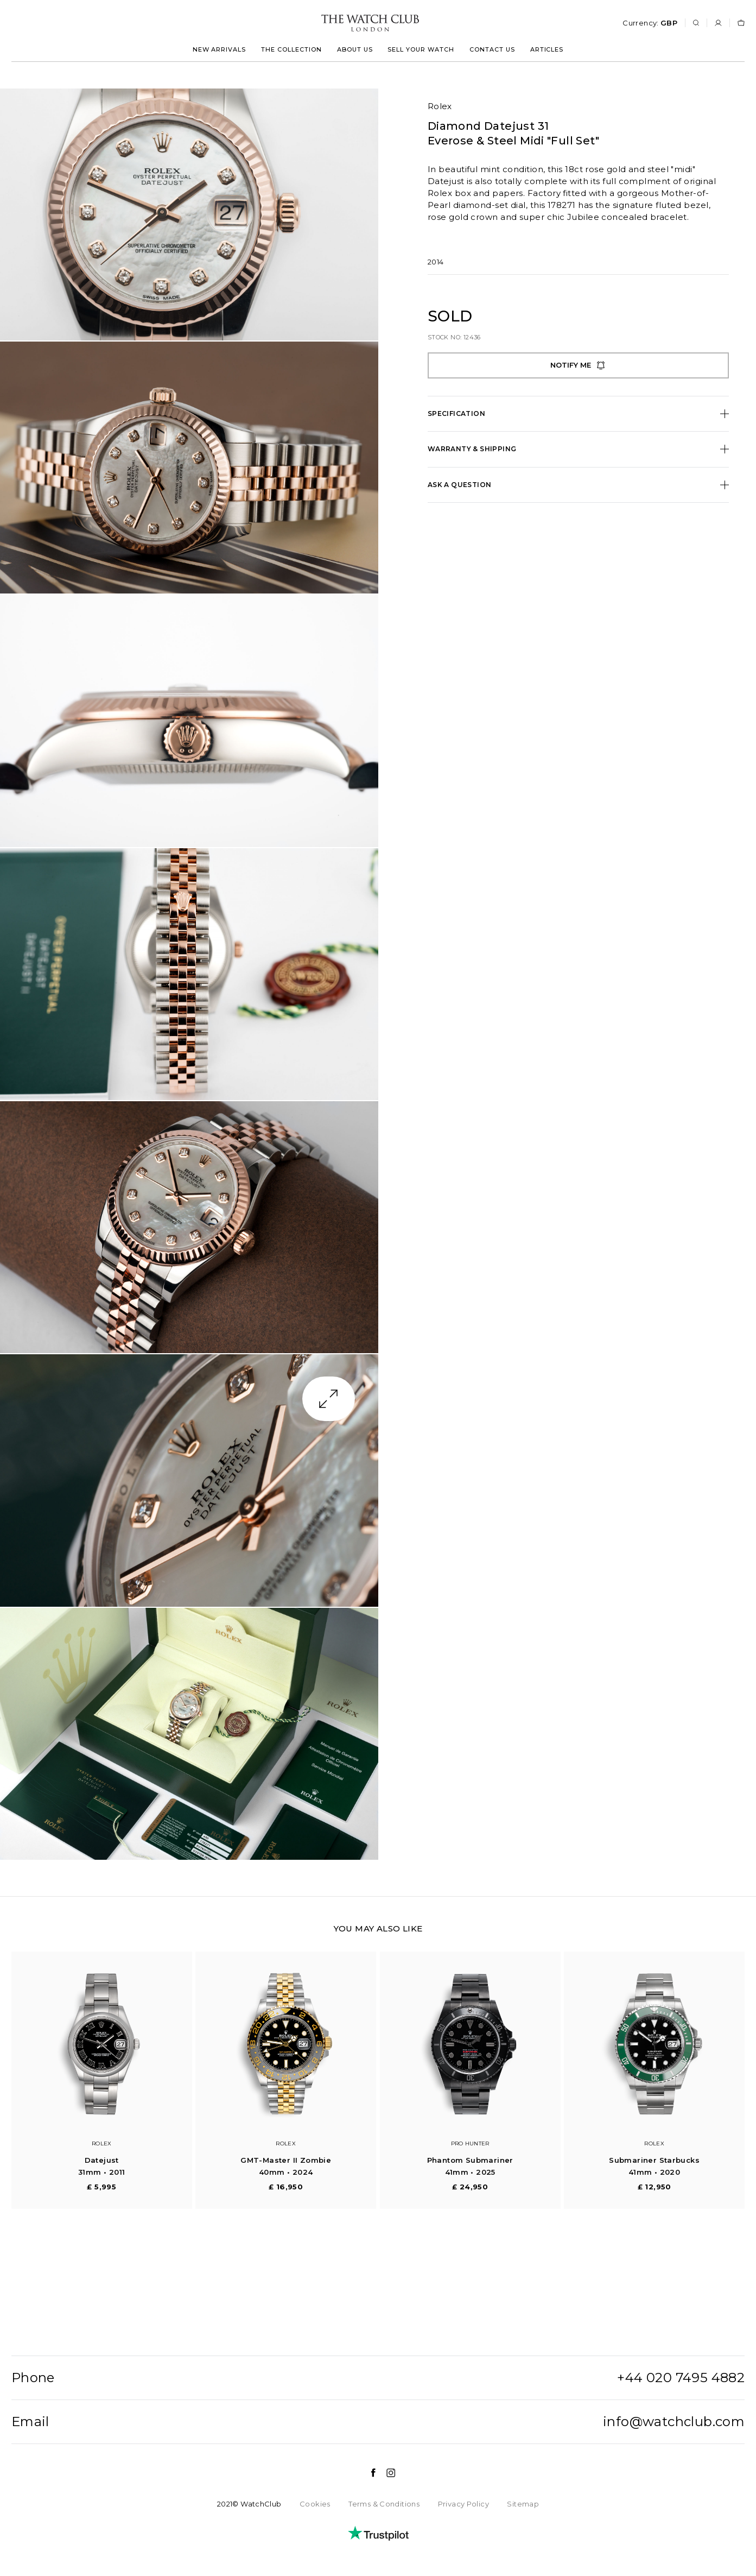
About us (355, 49)
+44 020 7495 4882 (681, 2378)
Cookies (315, 2503)
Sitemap (523, 2503)
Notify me (578, 365)
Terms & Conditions (384, 2503)
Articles (547, 49)
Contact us (492, 49)
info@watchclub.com (674, 2422)
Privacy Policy (463, 2503)
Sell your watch (420, 49)
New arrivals (219, 49)
